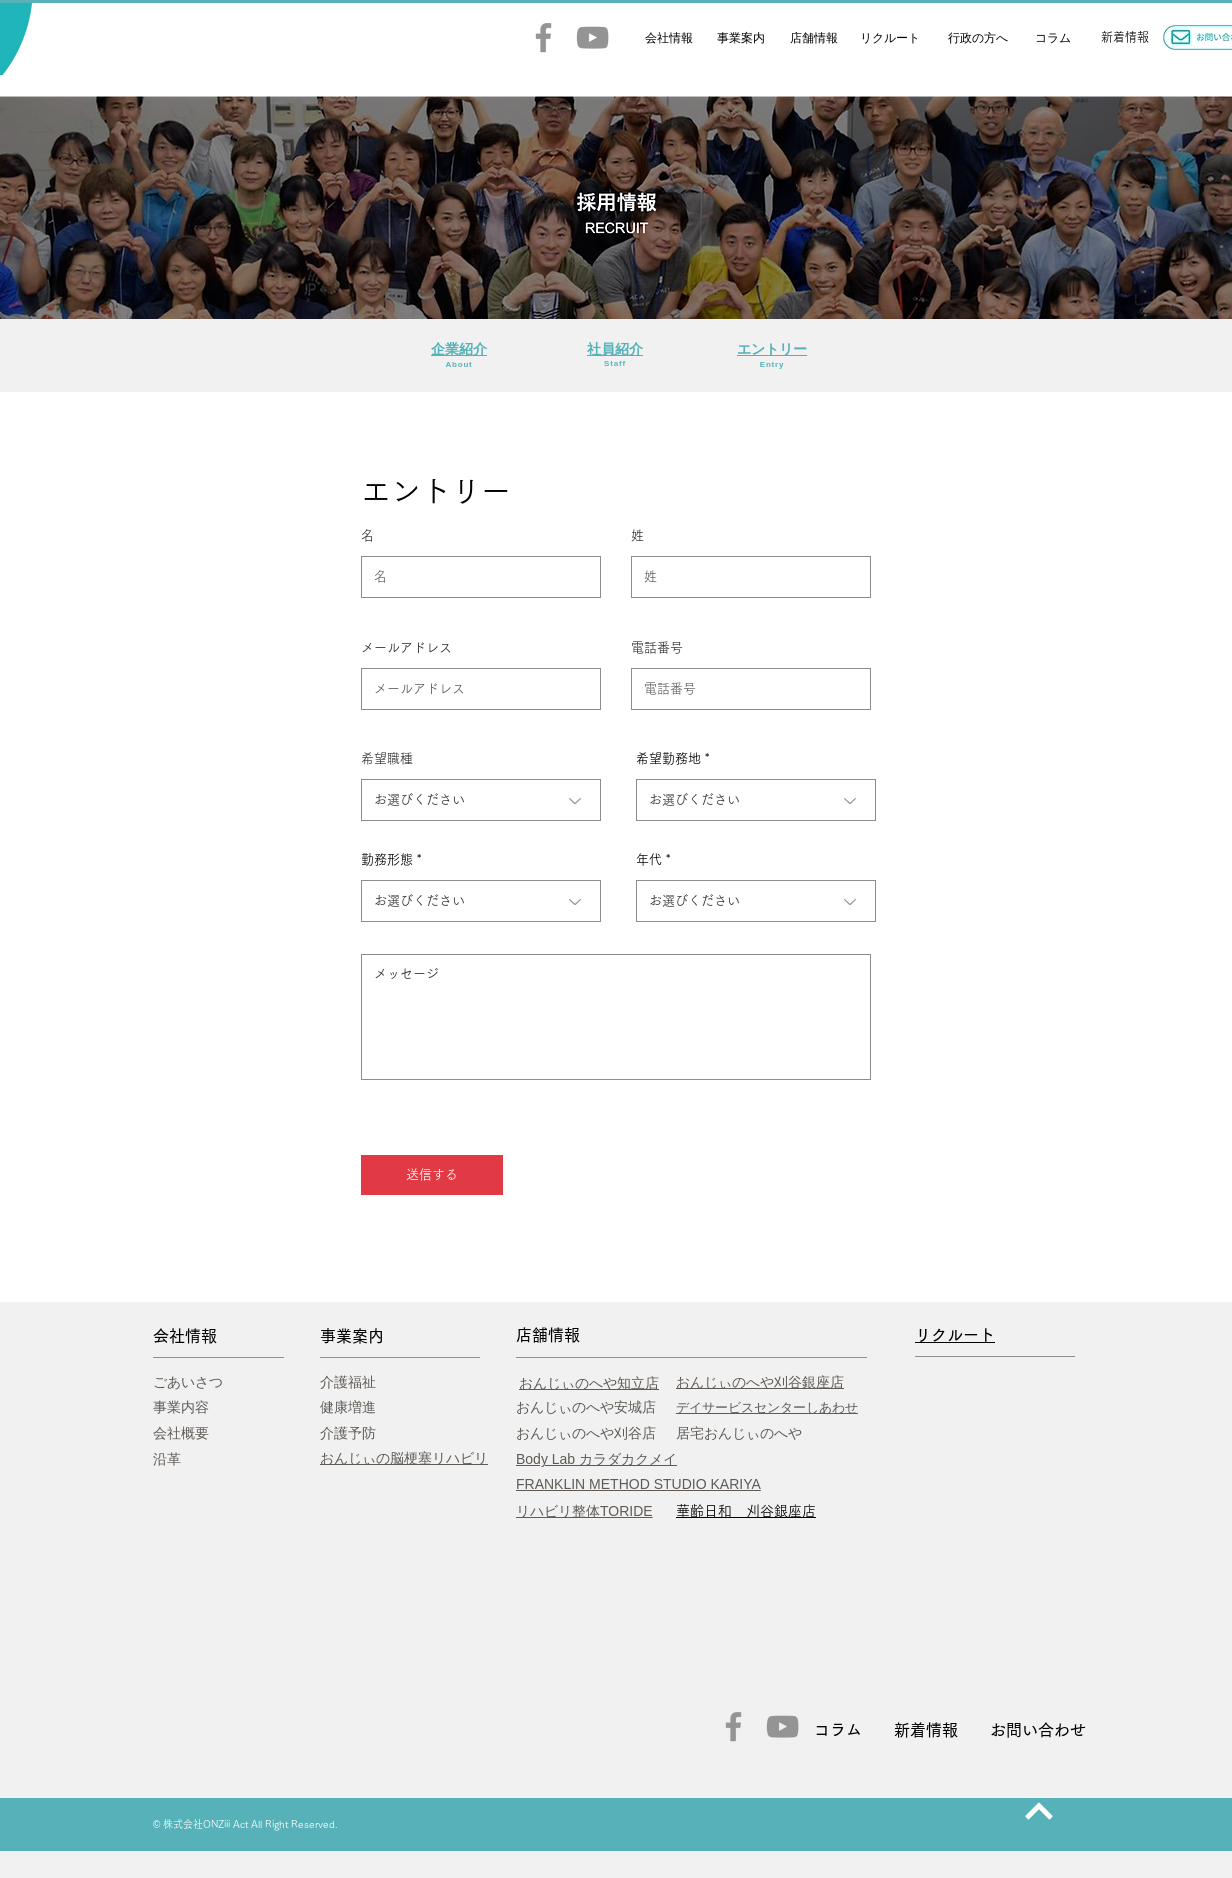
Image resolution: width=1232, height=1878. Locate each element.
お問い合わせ (1038, 1730)
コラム (838, 1730)
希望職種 (387, 758)
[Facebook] (543, 37)
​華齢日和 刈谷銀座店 (746, 1511)
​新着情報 (1125, 37)
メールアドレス (406, 647)
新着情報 (926, 1730)
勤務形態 (387, 859)
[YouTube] (592, 37)
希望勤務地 (668, 758)
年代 (649, 859)
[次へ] (1039, 1811)
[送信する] (432, 1175)
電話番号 (657, 647)
